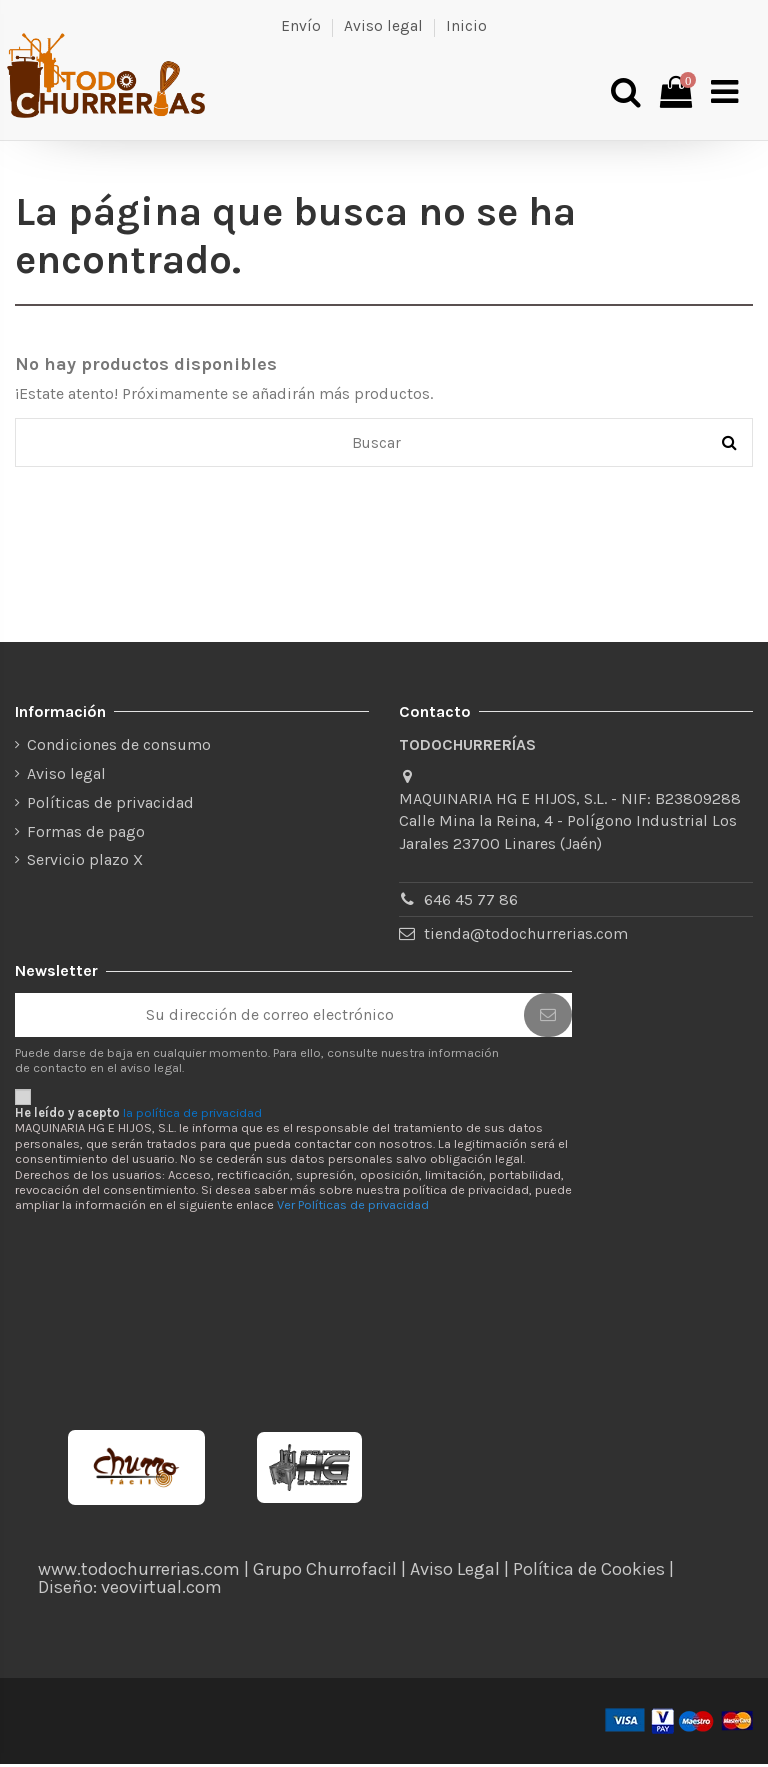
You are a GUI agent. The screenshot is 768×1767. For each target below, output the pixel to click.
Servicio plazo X (85, 863)
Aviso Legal (455, 1572)
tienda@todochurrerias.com (526, 937)
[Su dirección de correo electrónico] (269, 1018)
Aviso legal (383, 26)
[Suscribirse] (548, 1018)
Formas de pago (86, 834)
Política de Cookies (589, 1572)
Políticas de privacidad (110, 805)
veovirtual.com (161, 1590)
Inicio (466, 26)
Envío (301, 26)
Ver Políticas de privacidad (353, 1208)
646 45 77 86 (471, 903)
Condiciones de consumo (119, 748)
